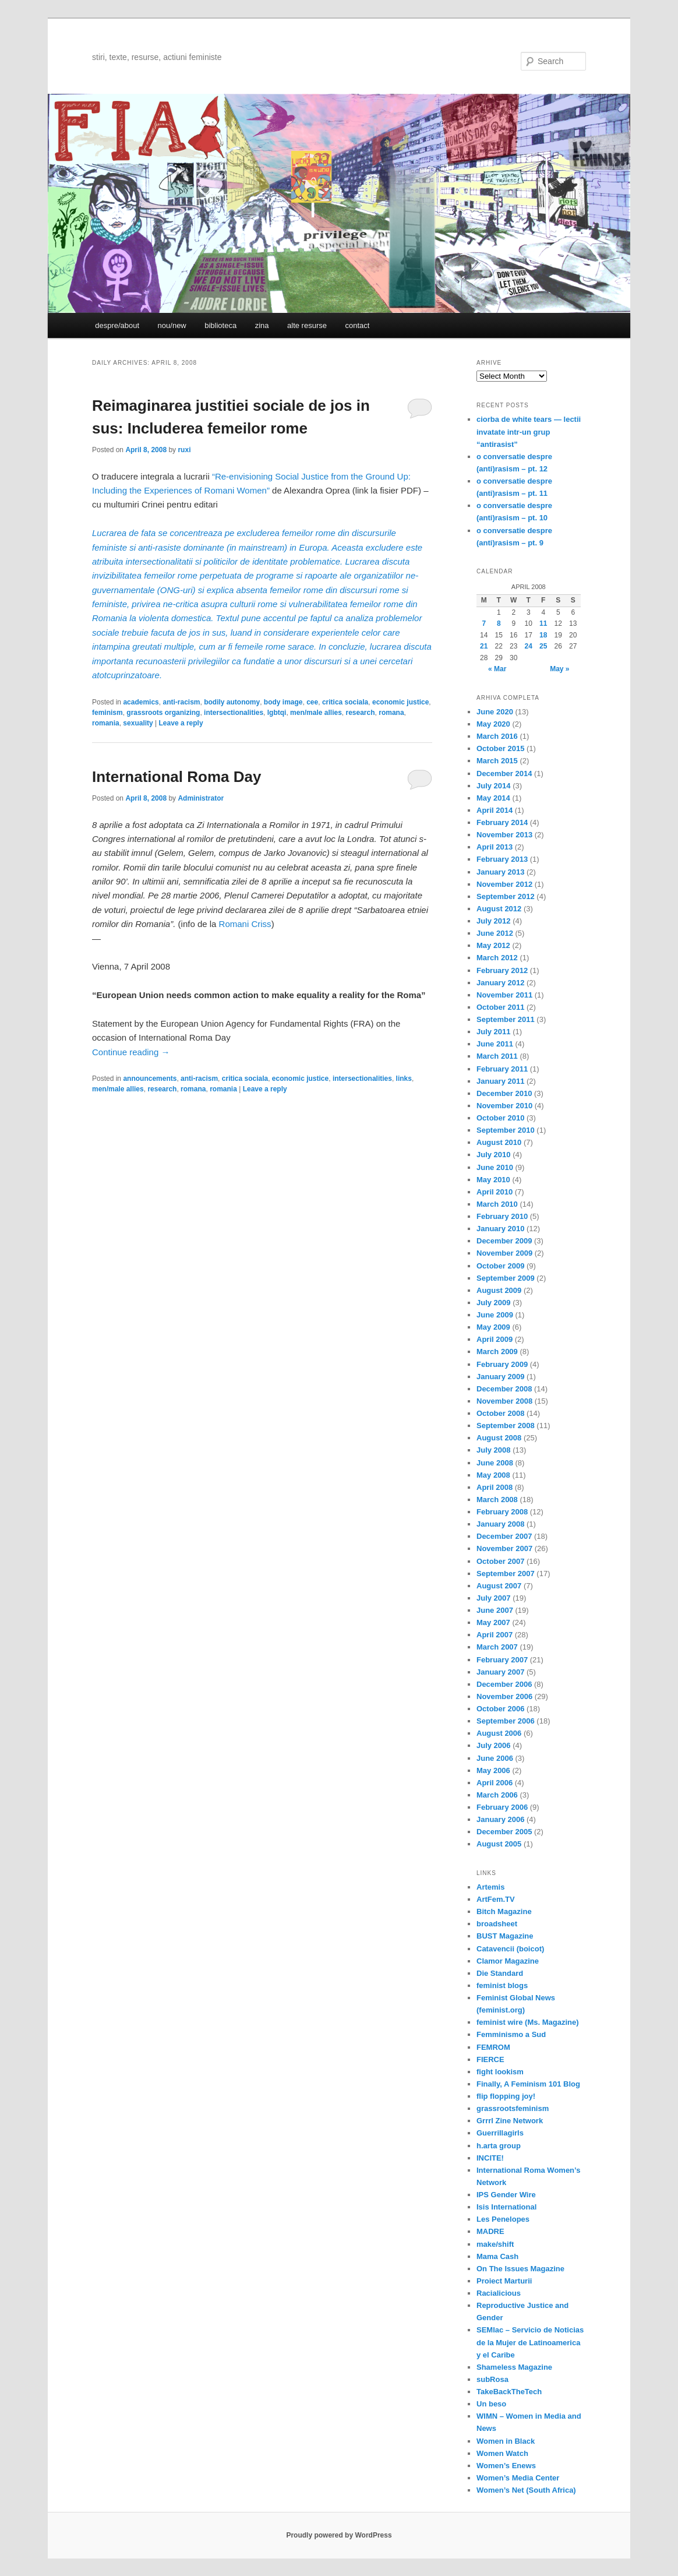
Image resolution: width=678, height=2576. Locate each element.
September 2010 (505, 1130)
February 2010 (502, 1216)
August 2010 (498, 1142)
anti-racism (181, 702)
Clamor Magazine (507, 1961)
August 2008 (498, 1437)
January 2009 (500, 1376)
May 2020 (493, 724)
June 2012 (494, 933)
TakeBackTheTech (509, 2391)
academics (140, 702)
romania (105, 723)
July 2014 (493, 785)
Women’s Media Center (517, 2477)
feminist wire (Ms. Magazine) (527, 2022)
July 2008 (493, 1450)
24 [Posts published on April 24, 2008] (528, 646)
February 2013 (502, 859)
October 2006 (500, 1708)
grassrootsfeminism (512, 2108)
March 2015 (497, 760)
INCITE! (490, 2158)
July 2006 (493, 1745)
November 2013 (504, 834)
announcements (149, 1078)
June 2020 (494, 711)
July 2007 (493, 1598)
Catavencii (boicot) (510, 1948)
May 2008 (493, 1475)
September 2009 (505, 1278)
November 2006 (504, 1696)
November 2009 (504, 1253)
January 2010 (500, 1228)
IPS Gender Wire (506, 2194)
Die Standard (499, 1973)
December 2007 (504, 1536)
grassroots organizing (163, 713)
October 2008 (500, 1413)
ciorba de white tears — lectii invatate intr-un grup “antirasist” (528, 431)
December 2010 (504, 1093)
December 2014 (504, 773)
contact (357, 325)
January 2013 (500, 872)
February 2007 (502, 1659)
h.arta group (498, 2145)
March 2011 (497, 1056)
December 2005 (504, 1831)
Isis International (506, 2207)
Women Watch (502, 2453)
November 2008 (504, 1401)
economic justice (400, 702)
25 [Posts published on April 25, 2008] (543, 646)
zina (262, 325)
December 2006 (504, 1684)
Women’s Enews (506, 2465)
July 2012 (493, 921)
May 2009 (493, 1327)
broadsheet (496, 1923)
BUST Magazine (505, 1936)
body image (283, 702)
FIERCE (490, 2059)
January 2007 (500, 1672)
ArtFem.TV (495, 1899)
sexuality (138, 723)
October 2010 (500, 1117)
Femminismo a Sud (511, 2034)
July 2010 (493, 1154)
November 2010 (504, 1105)
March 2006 (497, 1795)
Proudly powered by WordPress (338, 2535)
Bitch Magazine (504, 1911)
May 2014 (493, 798)
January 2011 (500, 1081)
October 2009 (500, 1265)
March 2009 (497, 1351)
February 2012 (502, 970)
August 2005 (498, 1844)
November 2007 (504, 1548)
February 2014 (502, 822)
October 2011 (500, 1007)
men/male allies (316, 713)
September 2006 (505, 1721)
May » (559, 669)
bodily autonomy (232, 702)
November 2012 (504, 884)
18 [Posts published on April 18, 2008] (543, 635)
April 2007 (494, 1634)
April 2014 (494, 810)
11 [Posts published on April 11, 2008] (543, 623)
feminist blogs (502, 1985)
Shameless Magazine (514, 2367)
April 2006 (494, 1782)
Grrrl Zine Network (509, 2120)
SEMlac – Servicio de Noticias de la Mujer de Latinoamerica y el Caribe (530, 2342)
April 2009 (494, 1339)
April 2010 (494, 1191)
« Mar (497, 669)
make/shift (495, 2244)
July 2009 (493, 1302)
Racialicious (498, 2293)
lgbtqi (277, 713)
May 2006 (493, 1770)
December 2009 (504, 1240)
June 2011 (494, 1043)
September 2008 (505, 1425)
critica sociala (345, 702)
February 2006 (502, 1807)
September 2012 (505, 896)
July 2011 (493, 1031)
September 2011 (505, 1019)
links (404, 1078)
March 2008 (497, 1499)
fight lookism (500, 2071)
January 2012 (500, 982)
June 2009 (494, 1314)
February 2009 (502, 1364)
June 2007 (494, 1610)
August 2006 (498, 1733)
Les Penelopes (502, 2219)
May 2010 (493, 1179)
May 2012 (493, 945)
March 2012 (497, 957)
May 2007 (493, 1622)
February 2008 (502, 1511)
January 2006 (500, 1819)
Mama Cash (497, 2256)
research (360, 713)
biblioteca (220, 325)
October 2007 (500, 1561)
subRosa (492, 2379)
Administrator (201, 798)
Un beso (491, 2403)
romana (391, 713)
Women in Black (505, 2441)
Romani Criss (245, 924)
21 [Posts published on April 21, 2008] (484, 646)
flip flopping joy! (505, 2096)
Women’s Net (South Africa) (526, 2490)
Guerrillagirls (500, 2133)
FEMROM (493, 2047)
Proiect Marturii (504, 2281)
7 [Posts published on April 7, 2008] (484, 623)
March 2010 (497, 1204)
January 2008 (500, 1524)
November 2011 (504, 995)
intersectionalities (233, 713)
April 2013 (494, 847)
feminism (107, 713)
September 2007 (505, 1573)
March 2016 (497, 736)
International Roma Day (176, 776)
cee (312, 702)
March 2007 (497, 1647)
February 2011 (502, 1069)
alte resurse (307, 325)
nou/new (172, 325)
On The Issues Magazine (520, 2268)
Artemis (490, 1887)
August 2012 (498, 908)
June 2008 (494, 1462)
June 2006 (494, 1758)
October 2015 (500, 748)
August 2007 (498, 1585)
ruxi (184, 450)
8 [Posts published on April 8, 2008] (499, 623)
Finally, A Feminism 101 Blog (528, 2084)
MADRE (490, 2231)
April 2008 (494, 1487)
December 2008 (504, 1388)
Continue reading (131, 1052)
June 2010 (494, 1167)
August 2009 (498, 1290)
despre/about (117, 325)
